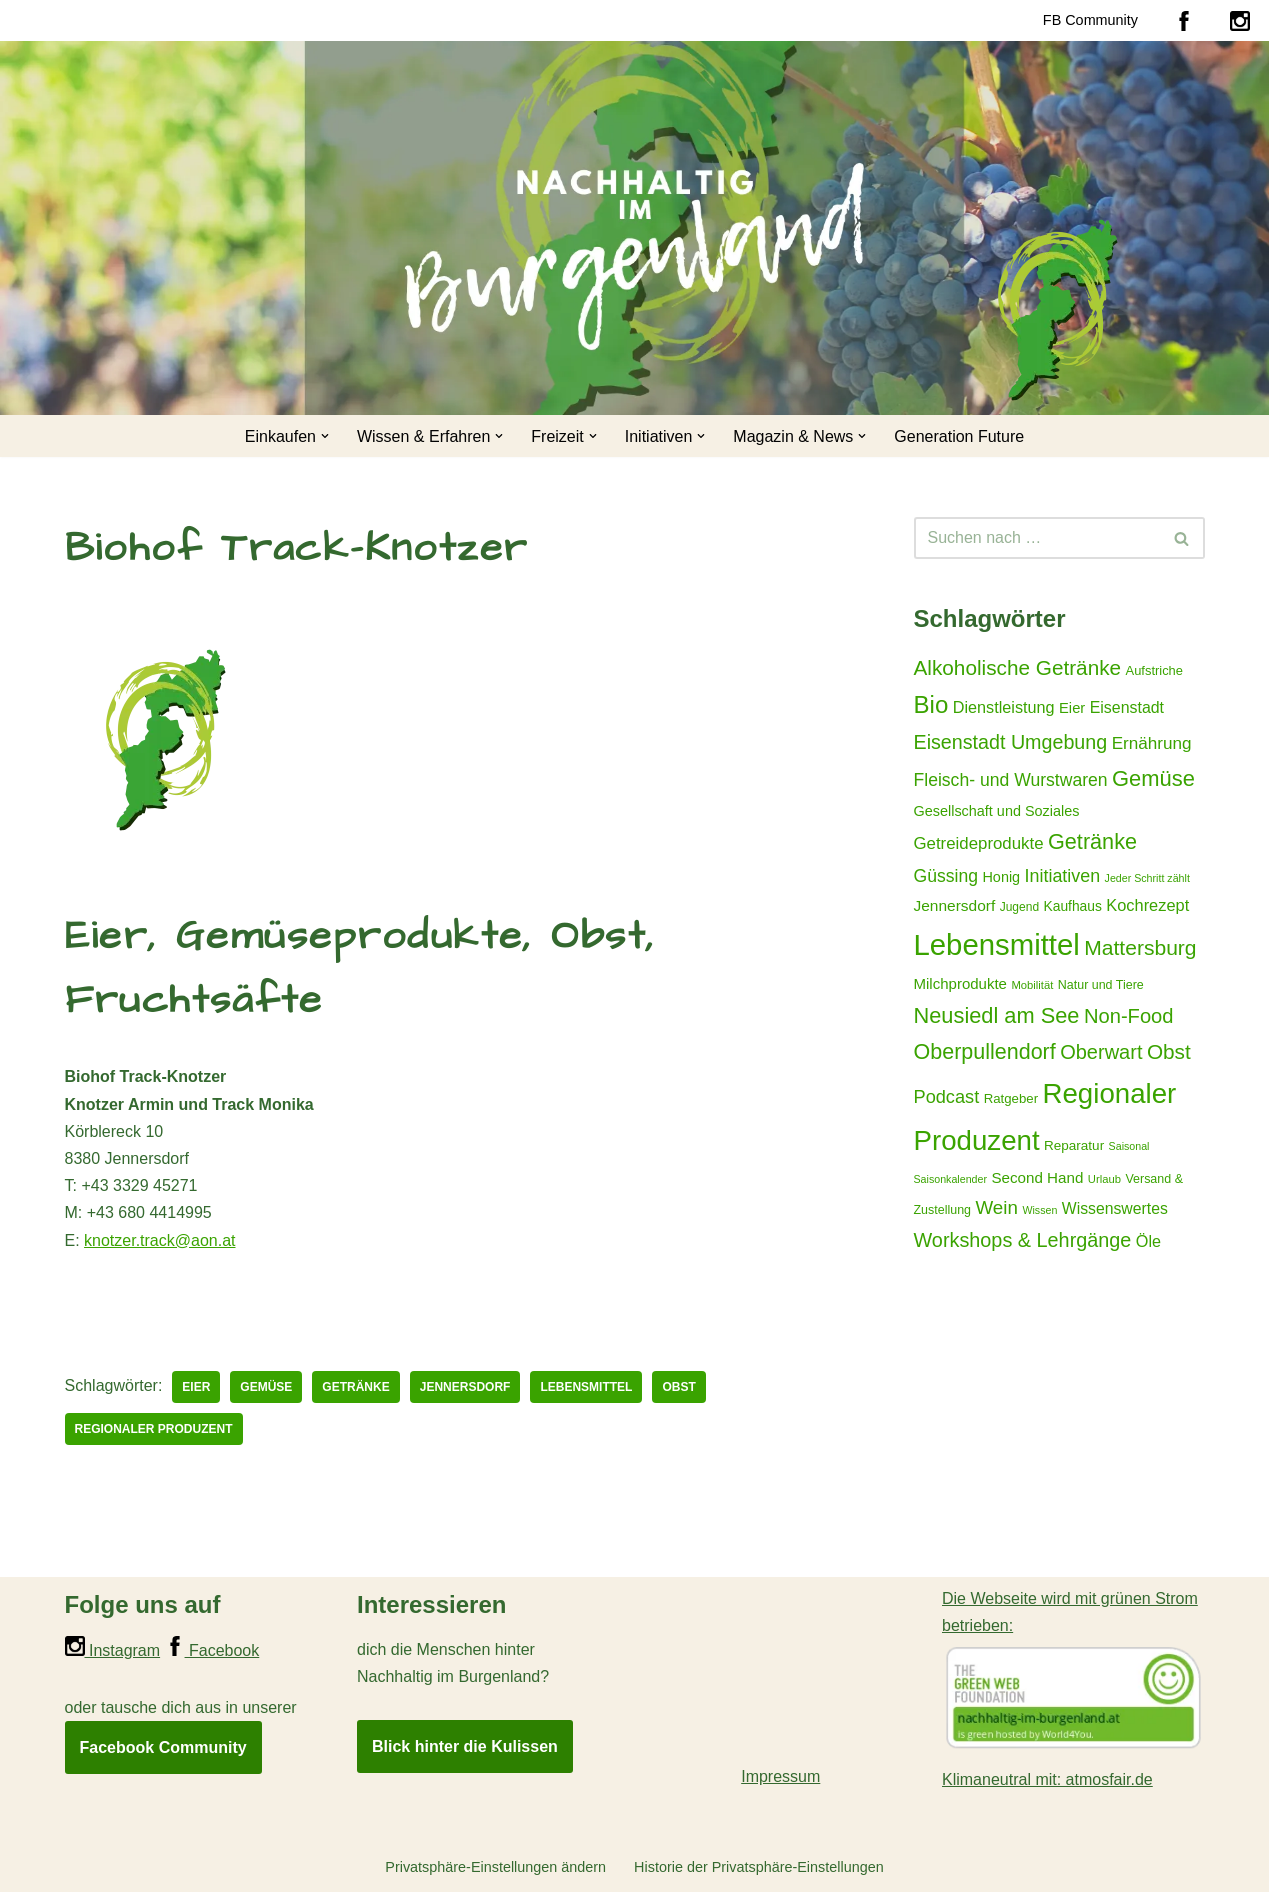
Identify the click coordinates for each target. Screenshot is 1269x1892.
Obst (678, 1387)
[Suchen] (1037, 538)
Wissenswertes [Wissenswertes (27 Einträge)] (1115, 1208)
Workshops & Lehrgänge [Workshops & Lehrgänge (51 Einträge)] (1023, 1240)
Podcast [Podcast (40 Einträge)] (947, 1097)
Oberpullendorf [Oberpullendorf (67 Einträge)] (985, 1052)
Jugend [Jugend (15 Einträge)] (1019, 907)
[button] (325, 436)
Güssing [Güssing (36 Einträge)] (946, 876)
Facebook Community (163, 1747)
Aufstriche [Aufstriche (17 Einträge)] (1154, 670)
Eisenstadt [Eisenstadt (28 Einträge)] (1127, 707)
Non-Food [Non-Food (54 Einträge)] (1129, 1016)
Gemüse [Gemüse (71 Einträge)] (1153, 778)
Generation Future (959, 436)
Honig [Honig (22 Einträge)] (1001, 877)
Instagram (113, 1650)
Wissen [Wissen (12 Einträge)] (1039, 1210)
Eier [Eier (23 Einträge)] (1072, 708)
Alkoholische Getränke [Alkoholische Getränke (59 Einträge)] (1018, 667)
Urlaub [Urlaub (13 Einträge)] (1104, 1179)
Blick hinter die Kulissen (465, 1746)
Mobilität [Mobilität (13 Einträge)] (1032, 985)
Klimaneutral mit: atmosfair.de (1047, 1779)
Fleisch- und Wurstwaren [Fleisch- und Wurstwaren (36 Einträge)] (1011, 780)
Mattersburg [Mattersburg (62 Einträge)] (1140, 947)
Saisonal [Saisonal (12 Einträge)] (1129, 1146)
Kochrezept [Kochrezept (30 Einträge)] (1147, 905)
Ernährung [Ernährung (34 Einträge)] (1152, 743)
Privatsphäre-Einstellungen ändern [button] (495, 1867)
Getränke (355, 1387)
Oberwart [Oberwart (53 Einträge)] (1101, 1052)
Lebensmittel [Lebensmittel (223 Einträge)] (997, 944)
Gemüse (266, 1387)
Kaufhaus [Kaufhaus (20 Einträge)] (1073, 906)
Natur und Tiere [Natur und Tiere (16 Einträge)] (1101, 985)
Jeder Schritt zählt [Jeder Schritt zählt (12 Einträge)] (1147, 878)
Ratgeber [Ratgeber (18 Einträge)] (1011, 1098)
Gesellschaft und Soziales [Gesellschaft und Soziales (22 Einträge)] (997, 811)
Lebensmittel (586, 1387)
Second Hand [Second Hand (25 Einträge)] (1037, 1177)
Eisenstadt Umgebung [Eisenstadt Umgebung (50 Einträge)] (1011, 742)
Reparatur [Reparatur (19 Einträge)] (1074, 1145)
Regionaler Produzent (154, 1429)
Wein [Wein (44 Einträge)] (996, 1207)
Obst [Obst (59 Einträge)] (1169, 1051)
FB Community (1090, 20)
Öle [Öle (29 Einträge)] (1148, 1241)
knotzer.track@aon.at (159, 1240)
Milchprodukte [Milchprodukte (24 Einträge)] (960, 983)
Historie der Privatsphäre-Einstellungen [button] (759, 1867)
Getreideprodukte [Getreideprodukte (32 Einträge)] (979, 843)
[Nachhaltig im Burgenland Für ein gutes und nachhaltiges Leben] (1055, 309)
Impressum (780, 1776)
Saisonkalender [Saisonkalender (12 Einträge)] (950, 1179)
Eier (196, 1387)
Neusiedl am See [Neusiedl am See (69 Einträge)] (997, 1015)
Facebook (212, 1650)
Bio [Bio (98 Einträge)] (931, 704)
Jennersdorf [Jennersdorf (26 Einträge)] (955, 905)
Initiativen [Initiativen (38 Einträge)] (1063, 876)
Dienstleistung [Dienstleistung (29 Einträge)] (1004, 707)
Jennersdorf (465, 1387)
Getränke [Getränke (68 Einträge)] (1092, 841)
